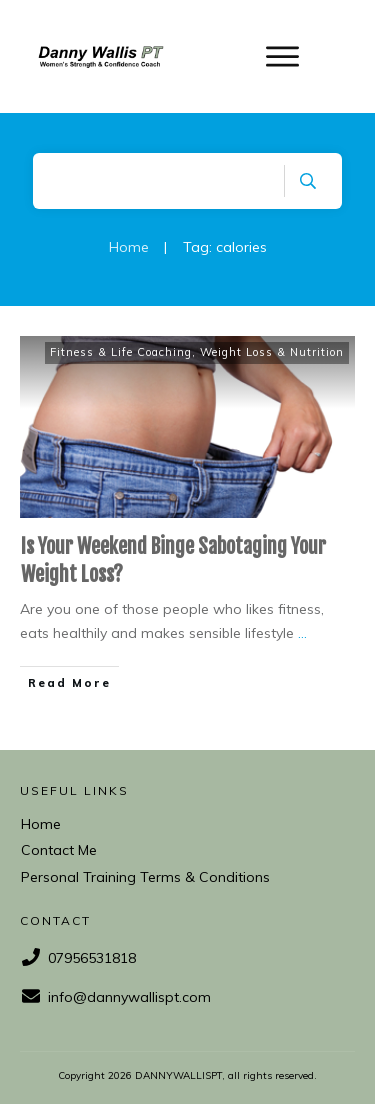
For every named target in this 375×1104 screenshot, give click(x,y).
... (302, 633)
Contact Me (59, 850)
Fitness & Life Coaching (121, 352)
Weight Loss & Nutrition (272, 352)
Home (41, 824)
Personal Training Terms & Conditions (145, 877)
